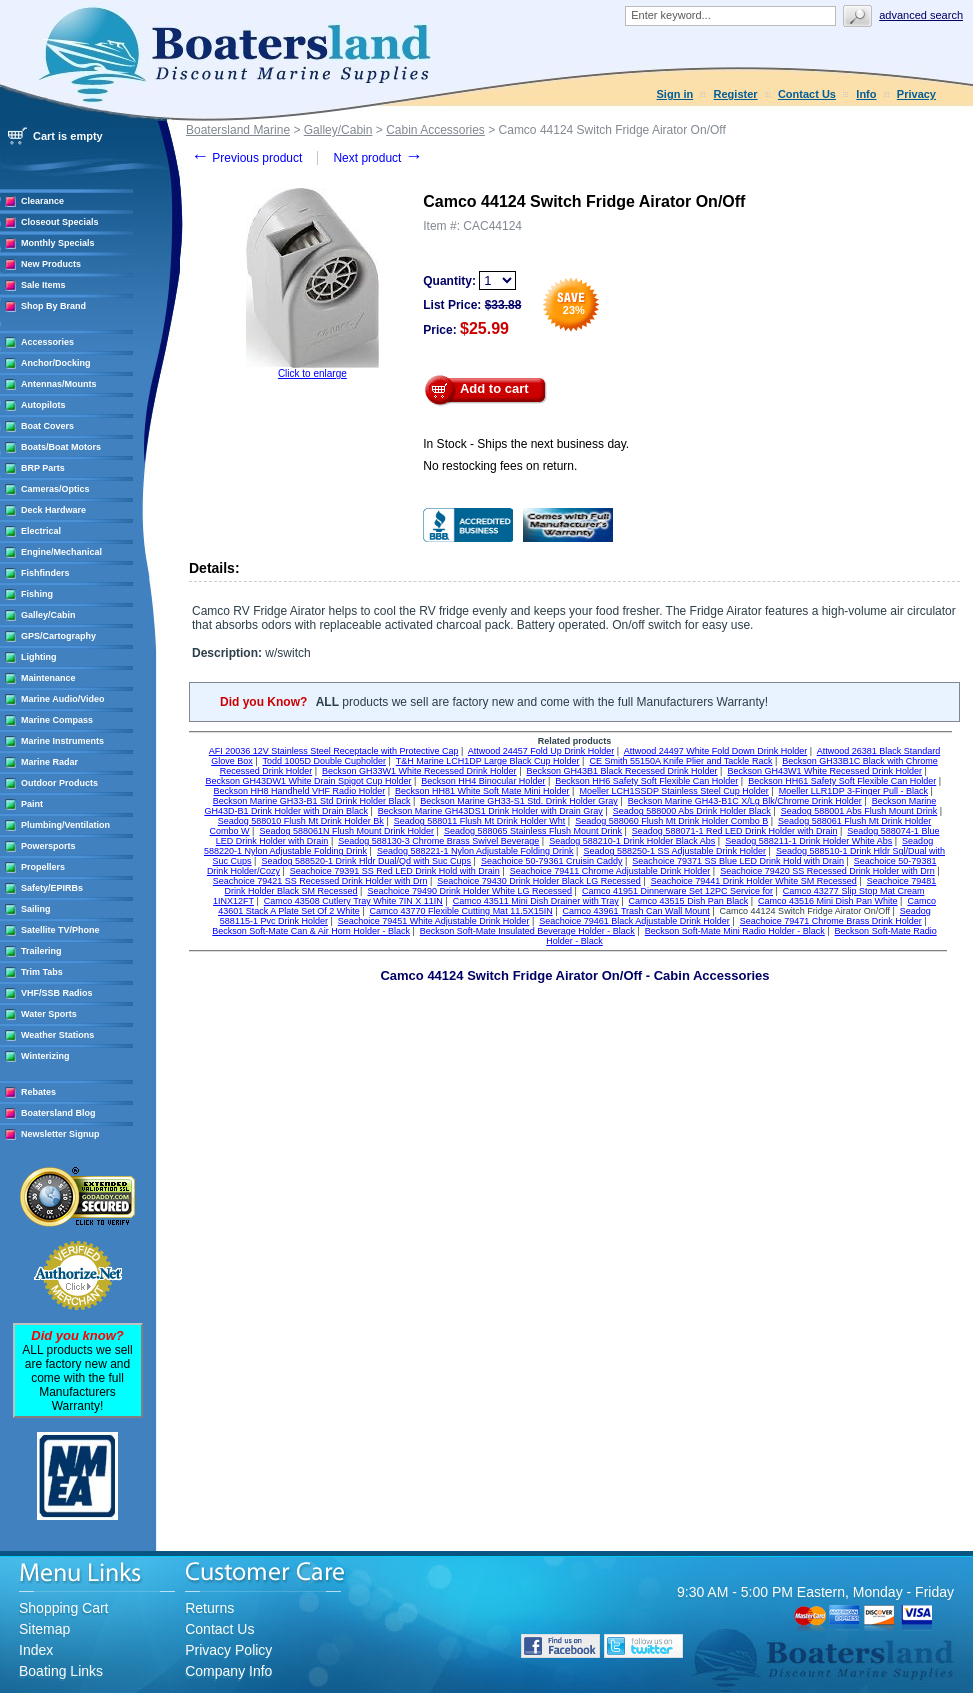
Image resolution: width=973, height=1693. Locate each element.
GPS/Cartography (58, 636)
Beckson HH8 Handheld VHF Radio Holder (300, 791)
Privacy (916, 94)
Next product (377, 158)
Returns (209, 1608)
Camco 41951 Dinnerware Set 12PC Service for (677, 891)
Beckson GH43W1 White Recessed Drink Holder (824, 771)
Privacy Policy (228, 1650)
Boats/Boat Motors (61, 447)
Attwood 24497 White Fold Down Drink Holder (716, 751)
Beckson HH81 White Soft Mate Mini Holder (482, 791)
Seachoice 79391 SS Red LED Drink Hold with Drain (395, 871)
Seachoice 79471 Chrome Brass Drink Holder (831, 921)
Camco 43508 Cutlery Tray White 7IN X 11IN (353, 901)
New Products (51, 264)
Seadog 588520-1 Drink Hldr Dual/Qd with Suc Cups (366, 861)
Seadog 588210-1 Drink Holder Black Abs (632, 841)
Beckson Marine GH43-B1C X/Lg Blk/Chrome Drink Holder (745, 801)
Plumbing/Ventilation (65, 825)
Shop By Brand (53, 306)
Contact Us (807, 94)
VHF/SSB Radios (57, 993)
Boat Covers (47, 426)
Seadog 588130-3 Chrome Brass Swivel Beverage (438, 841)
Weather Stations (57, 1035)
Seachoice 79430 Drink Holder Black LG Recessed (539, 881)
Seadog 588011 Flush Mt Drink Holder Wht (480, 821)
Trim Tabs (42, 972)
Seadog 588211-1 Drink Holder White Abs (808, 841)
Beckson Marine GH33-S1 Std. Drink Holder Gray (519, 801)
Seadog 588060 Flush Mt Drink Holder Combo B (671, 821)
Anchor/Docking (56, 363)
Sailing (36, 909)
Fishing (37, 594)
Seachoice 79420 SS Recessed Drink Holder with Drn (827, 871)
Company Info (228, 1671)
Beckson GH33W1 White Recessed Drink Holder (419, 771)
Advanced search (921, 15)
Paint (32, 804)
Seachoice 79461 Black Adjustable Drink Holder (634, 921)
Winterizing (45, 1056)
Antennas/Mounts (59, 384)
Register (736, 94)
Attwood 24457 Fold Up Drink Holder (541, 751)
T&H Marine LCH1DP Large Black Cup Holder (488, 761)
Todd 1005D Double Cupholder (324, 761)
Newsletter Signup (60, 1134)
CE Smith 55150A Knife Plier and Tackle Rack (680, 761)
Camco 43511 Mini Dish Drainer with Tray (536, 901)
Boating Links (61, 1671)
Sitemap (44, 1629)
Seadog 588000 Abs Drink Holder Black (692, 811)
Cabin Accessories (435, 130)
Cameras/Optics (55, 489)
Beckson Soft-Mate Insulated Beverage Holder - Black (527, 931)
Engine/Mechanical (61, 552)
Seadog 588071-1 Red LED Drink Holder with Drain (735, 831)
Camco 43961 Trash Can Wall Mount (636, 911)
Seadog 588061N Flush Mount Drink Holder (346, 831)
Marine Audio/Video (63, 699)
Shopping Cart (64, 1608)
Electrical (41, 531)
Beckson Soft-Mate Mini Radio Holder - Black (735, 931)
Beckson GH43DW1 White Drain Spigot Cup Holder (308, 781)
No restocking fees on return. (500, 466)
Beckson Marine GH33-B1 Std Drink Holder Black (312, 801)
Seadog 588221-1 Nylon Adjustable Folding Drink (475, 851)
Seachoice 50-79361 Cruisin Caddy (552, 861)
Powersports (48, 846)
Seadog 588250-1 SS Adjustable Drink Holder (674, 851)
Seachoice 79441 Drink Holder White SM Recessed (754, 881)
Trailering (41, 951)
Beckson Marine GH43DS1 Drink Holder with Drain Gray (490, 811)
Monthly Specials (58, 243)
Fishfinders (45, 573)
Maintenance (48, 678)
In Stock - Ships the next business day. (526, 444)
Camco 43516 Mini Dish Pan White (828, 901)
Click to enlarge (312, 373)
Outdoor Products (59, 783)
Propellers (43, 867)
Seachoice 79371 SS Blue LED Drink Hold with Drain (738, 861)
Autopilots (43, 405)
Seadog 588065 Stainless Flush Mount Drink (533, 831)
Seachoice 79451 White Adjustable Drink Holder (434, 921)
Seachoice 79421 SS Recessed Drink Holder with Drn (320, 881)
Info (866, 94)
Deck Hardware (53, 510)
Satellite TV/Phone (60, 930)
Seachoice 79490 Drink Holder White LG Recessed (469, 891)
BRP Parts (43, 468)
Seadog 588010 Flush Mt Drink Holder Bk (301, 821)
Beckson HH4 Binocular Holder (483, 781)
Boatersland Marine (238, 130)
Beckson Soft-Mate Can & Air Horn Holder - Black (311, 931)
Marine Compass (57, 720)
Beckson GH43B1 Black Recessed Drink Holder (621, 771)
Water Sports (49, 1014)
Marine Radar (49, 762)
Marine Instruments (62, 741)
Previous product (246, 158)
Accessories (47, 342)
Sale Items (43, 285)
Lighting (39, 657)
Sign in (675, 94)
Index (36, 1650)
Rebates (38, 1092)
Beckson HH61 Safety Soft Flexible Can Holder (842, 781)
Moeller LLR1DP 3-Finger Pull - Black (853, 791)
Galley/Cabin (48, 615)
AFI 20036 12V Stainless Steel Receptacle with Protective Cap (334, 751)
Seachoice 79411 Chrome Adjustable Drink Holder (610, 871)
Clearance (42, 201)
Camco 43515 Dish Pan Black (689, 901)
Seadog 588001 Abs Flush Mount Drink (859, 811)
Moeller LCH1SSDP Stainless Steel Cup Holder (673, 791)
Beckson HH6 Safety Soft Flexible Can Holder (646, 781)
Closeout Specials (60, 222)
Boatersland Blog (58, 1113)
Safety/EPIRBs (52, 888)
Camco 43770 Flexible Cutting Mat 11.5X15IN (461, 911)
